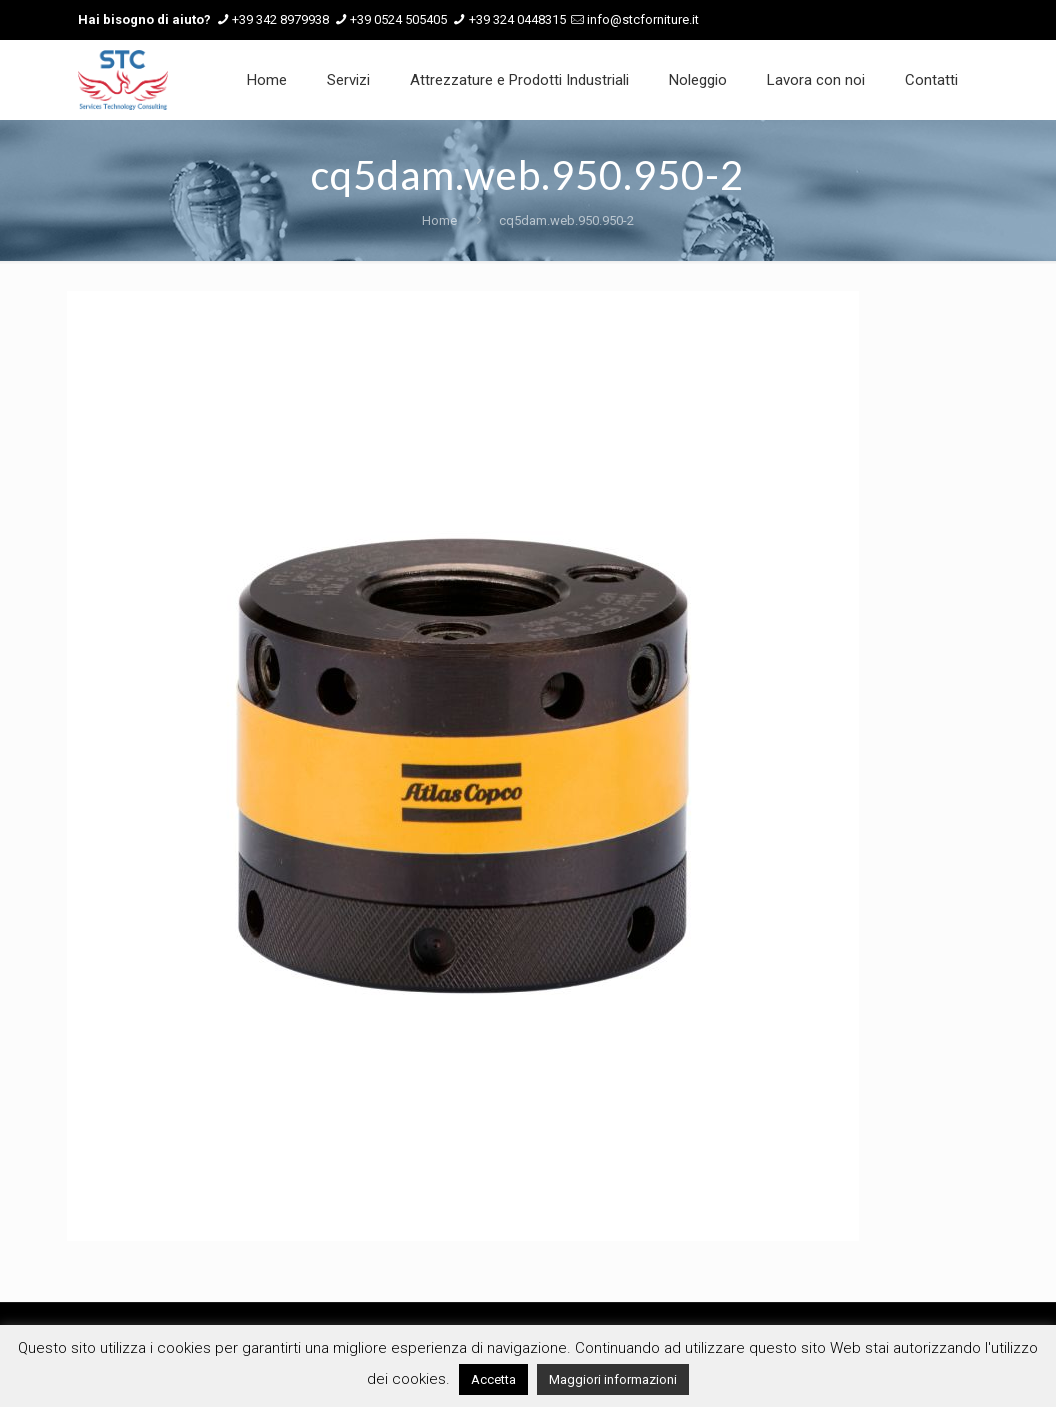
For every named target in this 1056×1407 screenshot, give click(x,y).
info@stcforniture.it (643, 19)
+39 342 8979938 (280, 19)
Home (439, 220)
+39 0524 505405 (398, 19)
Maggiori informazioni (613, 1379)
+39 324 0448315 (517, 19)
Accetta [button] (493, 1379)
